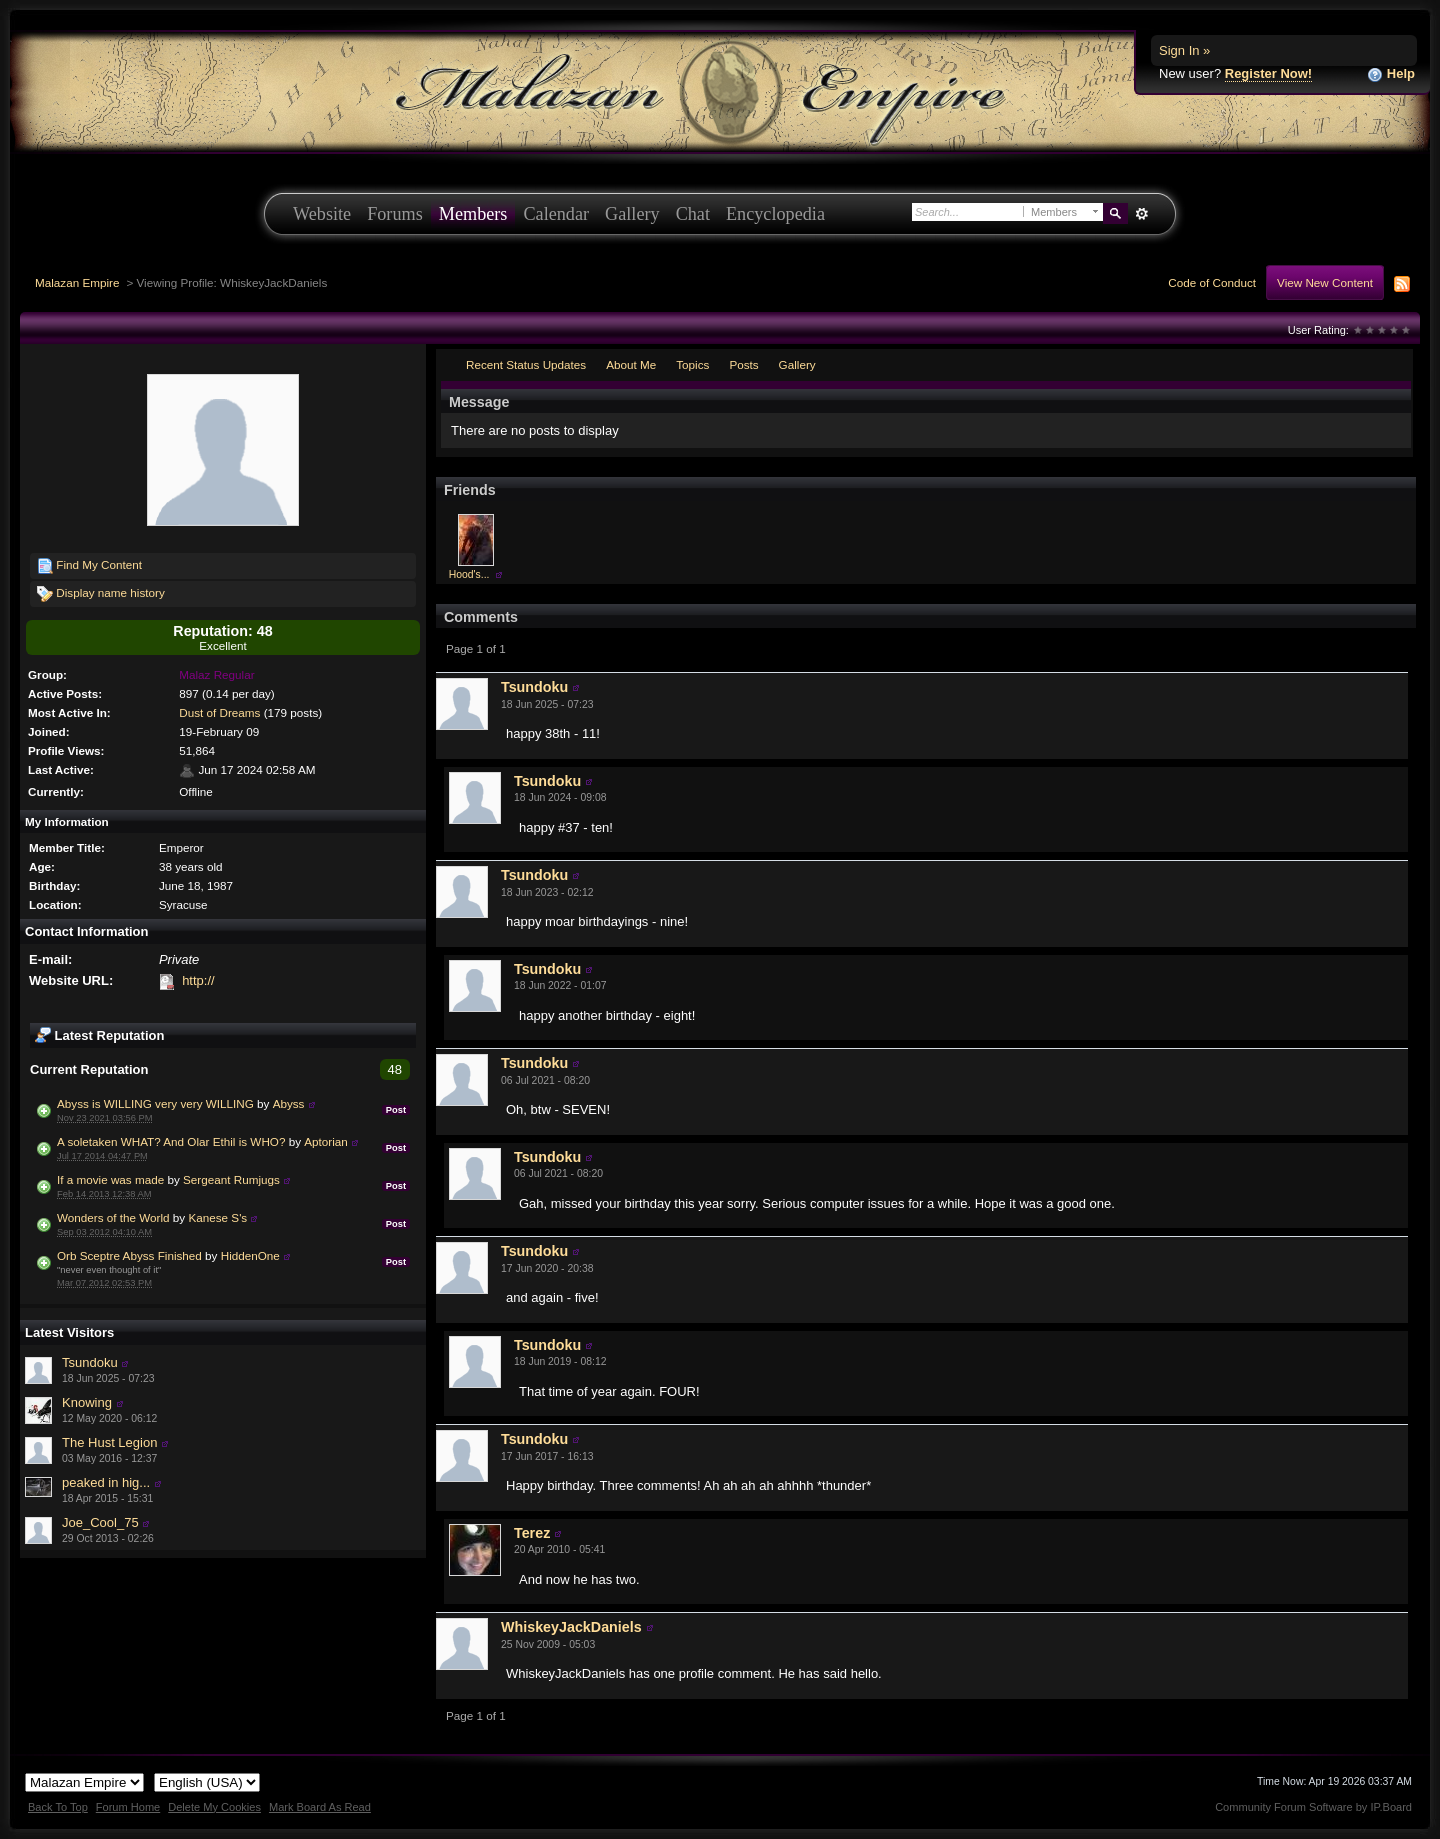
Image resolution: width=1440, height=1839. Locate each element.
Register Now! (1268, 73)
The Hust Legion (109, 1442)
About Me (631, 364)
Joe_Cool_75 (100, 1522)
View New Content (1325, 282)
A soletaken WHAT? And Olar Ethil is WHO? (171, 1141)
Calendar (556, 214)
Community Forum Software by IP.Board (1313, 1807)
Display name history (101, 594)
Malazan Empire (77, 282)
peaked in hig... (106, 1482)
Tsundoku (90, 1362)
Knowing (87, 1402)
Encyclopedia (775, 214)
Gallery (632, 214)
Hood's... (469, 574)
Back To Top (58, 1807)
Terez (532, 1533)
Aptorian (326, 1141)
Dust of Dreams (219, 712)
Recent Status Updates (526, 364)
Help (1391, 74)
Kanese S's (217, 1217)
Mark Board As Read (320, 1807)
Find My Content (89, 566)
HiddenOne (250, 1255)
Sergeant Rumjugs (231, 1179)
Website (322, 214)
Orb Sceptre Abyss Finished (129, 1255)
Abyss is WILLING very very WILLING (155, 1103)
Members (473, 214)
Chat (693, 214)
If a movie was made (110, 1179)
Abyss (289, 1103)
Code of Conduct (1212, 282)
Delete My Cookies (214, 1807)
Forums (395, 214)
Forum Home (128, 1807)
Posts (743, 364)
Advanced (1141, 214)
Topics (692, 364)
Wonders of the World (113, 1217)
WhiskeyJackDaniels (571, 1627)
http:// (198, 980)
